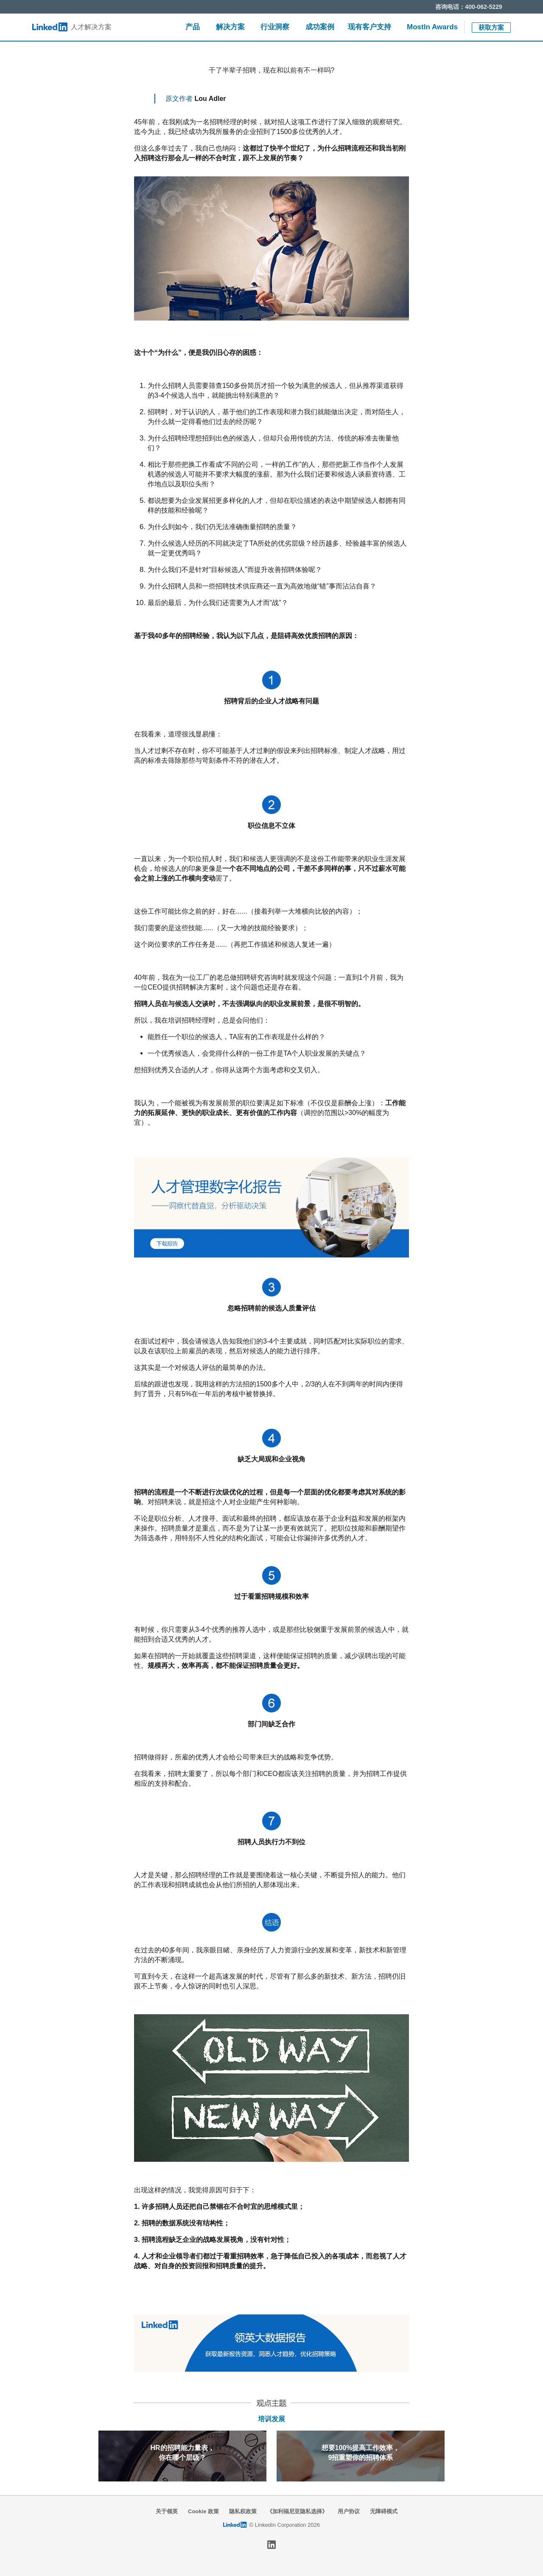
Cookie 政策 (203, 2511)
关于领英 (167, 2511)
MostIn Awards (432, 27)
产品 (192, 27)
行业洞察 (274, 27)
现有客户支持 (369, 27)
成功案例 (319, 27)
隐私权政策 (243, 2511)
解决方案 (230, 27)
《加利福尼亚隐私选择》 (297, 2511)
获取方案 (491, 27)
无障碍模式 (383, 2511)
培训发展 (271, 2419)
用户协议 (349, 2511)
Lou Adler (210, 98)
